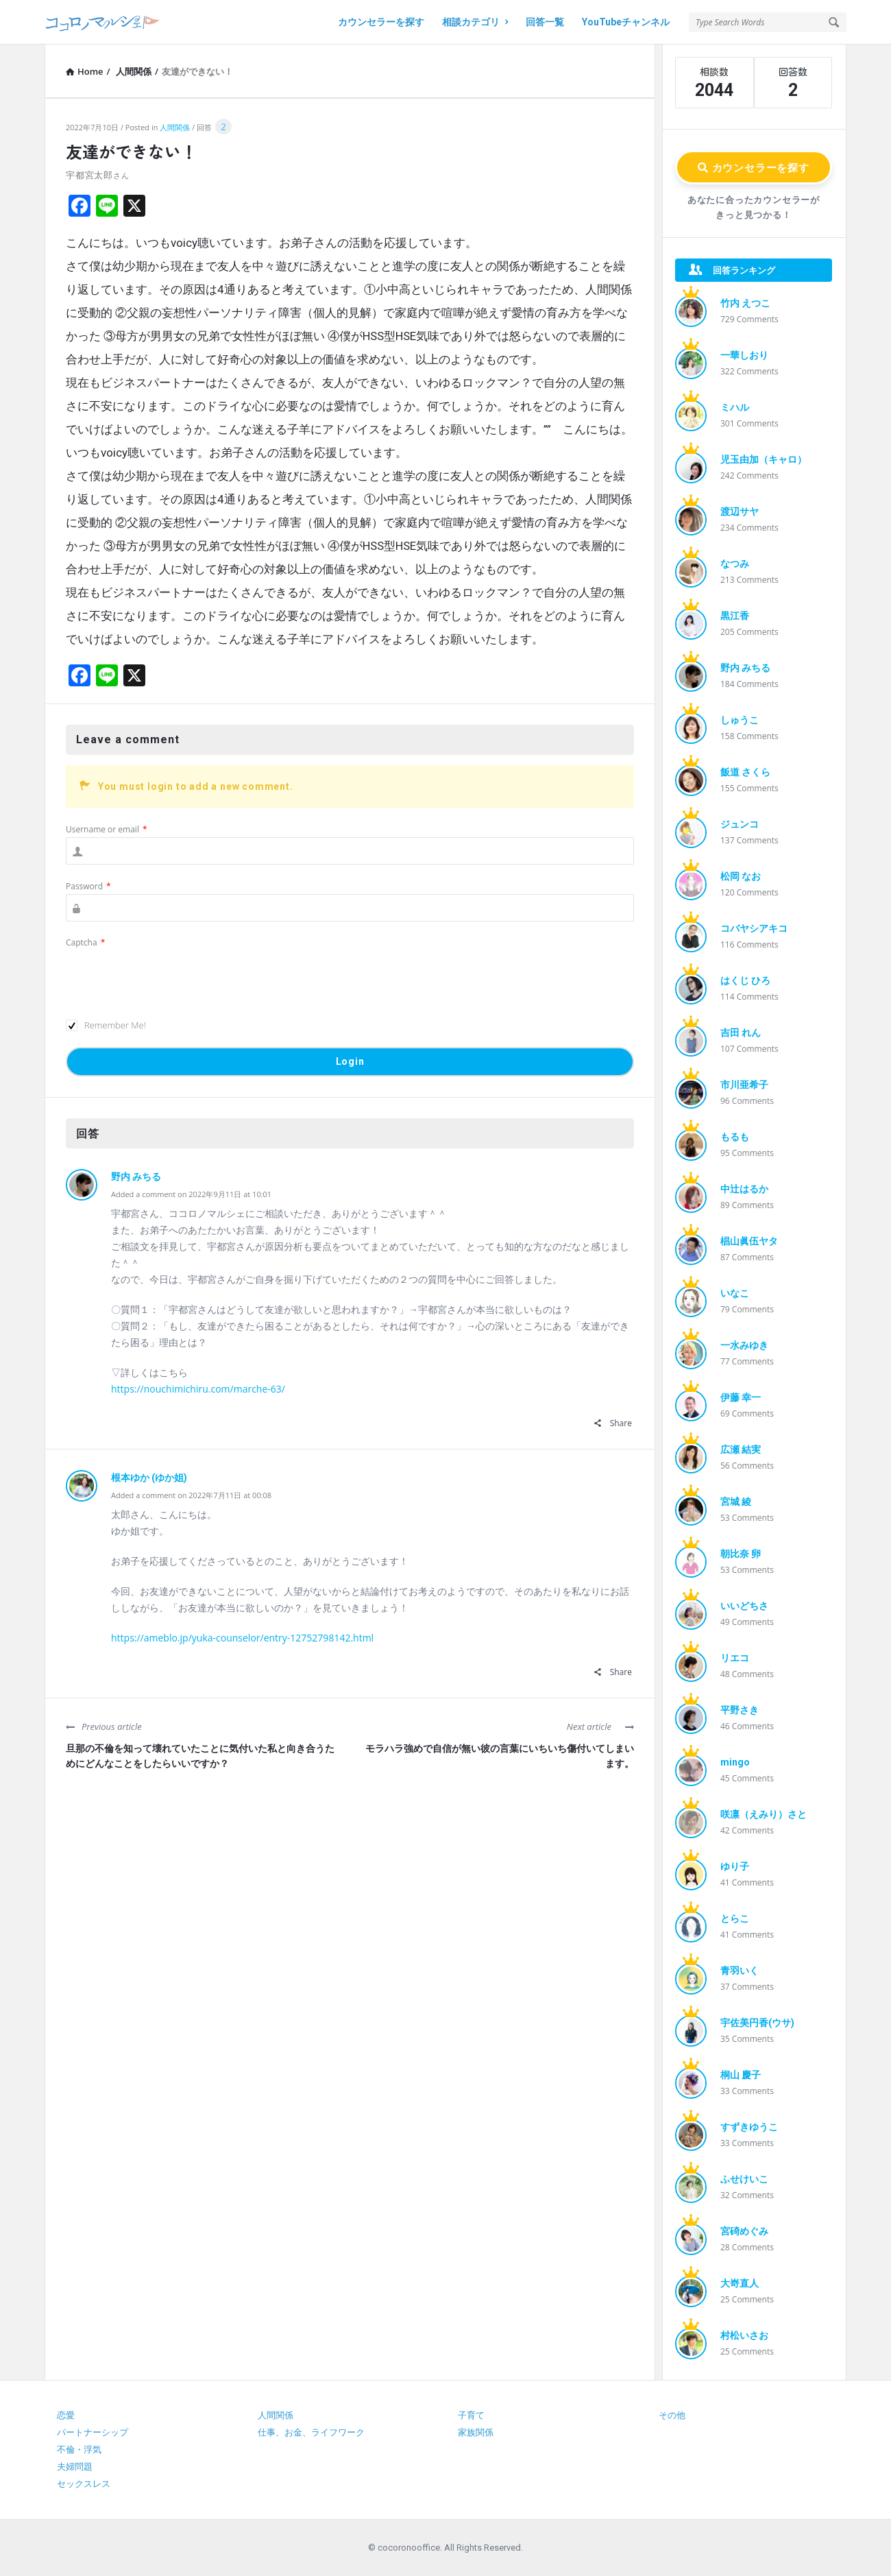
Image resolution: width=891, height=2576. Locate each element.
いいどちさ (744, 1605)
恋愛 (66, 2415)
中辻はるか (744, 1188)
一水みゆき (744, 1345)
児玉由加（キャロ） (763, 459)
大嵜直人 (739, 2283)
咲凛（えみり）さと (763, 1814)
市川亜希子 (744, 1084)
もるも (734, 1136)
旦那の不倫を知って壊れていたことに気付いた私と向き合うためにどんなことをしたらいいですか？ (200, 1756)
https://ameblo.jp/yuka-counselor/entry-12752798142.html (242, 1637)
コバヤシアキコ (754, 928)
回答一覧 (545, 21)
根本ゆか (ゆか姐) (149, 1477)
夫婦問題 (75, 2466)
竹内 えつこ (745, 303)
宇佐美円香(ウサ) (757, 2022)
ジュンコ (739, 824)
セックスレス (83, 2484)
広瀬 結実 (740, 1449)
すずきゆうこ (749, 2126)
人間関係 (175, 127)
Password (88, 886)
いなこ (734, 1293)
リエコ (734, 1657)
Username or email (106, 829)
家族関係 (475, 2432)
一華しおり (744, 355)
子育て (471, 2415)
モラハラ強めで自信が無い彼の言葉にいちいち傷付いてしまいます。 (499, 1756)
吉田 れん (740, 1032)
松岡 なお (740, 876)
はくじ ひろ (745, 980)
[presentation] (170, 977)
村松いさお (744, 2335)
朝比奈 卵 (740, 1553)
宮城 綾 (735, 1501)
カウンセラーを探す (381, 21)
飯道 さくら (745, 772)
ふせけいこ (744, 2179)
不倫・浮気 (79, 2449)
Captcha (85, 942)
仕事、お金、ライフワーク (311, 2432)
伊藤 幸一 (740, 1397)
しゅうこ (739, 719)
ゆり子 (734, 1866)
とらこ (734, 1918)
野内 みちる (136, 1176)
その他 (672, 2415)
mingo (735, 1762)
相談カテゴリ (475, 21)
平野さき (739, 1710)
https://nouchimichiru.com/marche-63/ (198, 1388)
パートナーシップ (92, 2432)
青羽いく (739, 1970)
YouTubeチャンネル (626, 21)
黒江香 (734, 615)
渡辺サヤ (739, 511)
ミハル (734, 407)
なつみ (734, 563)
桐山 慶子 (740, 2074)
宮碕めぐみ (744, 2231)
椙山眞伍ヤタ (749, 1241)
